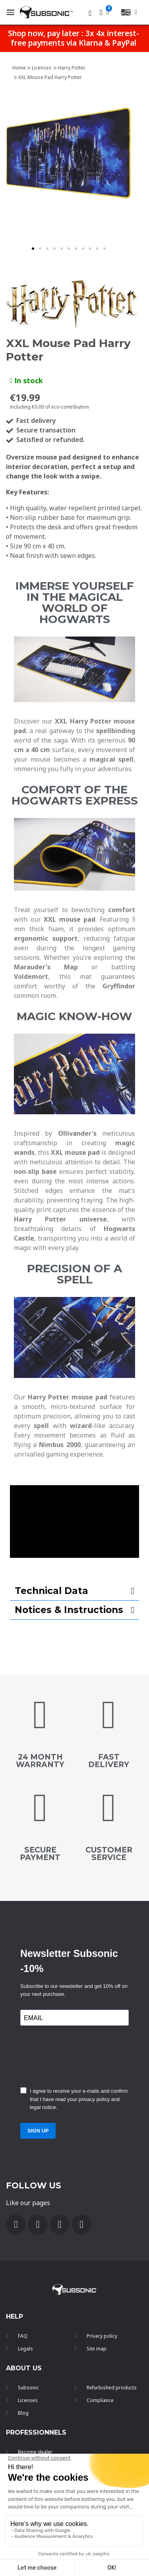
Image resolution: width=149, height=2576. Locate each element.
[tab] (74, 1591)
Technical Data (51, 1590)
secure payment (40, 1853)
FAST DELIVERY (108, 1760)
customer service (108, 1853)
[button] (33, 248)
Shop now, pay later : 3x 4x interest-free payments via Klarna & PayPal (73, 38)
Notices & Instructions (69, 1609)
